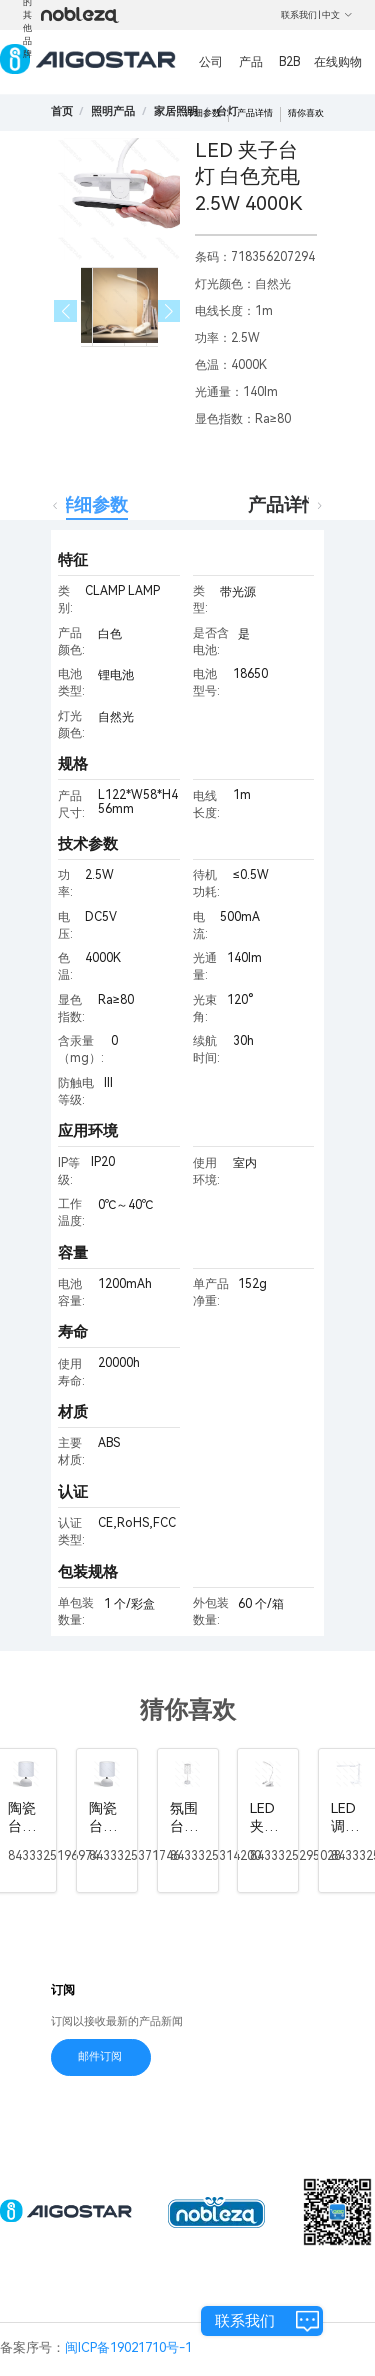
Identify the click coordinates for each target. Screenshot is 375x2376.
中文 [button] (337, 15)
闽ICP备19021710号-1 (128, 2347)
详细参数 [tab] (92, 504)
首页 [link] (62, 111)
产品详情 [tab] (284, 504)
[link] (113, 111)
